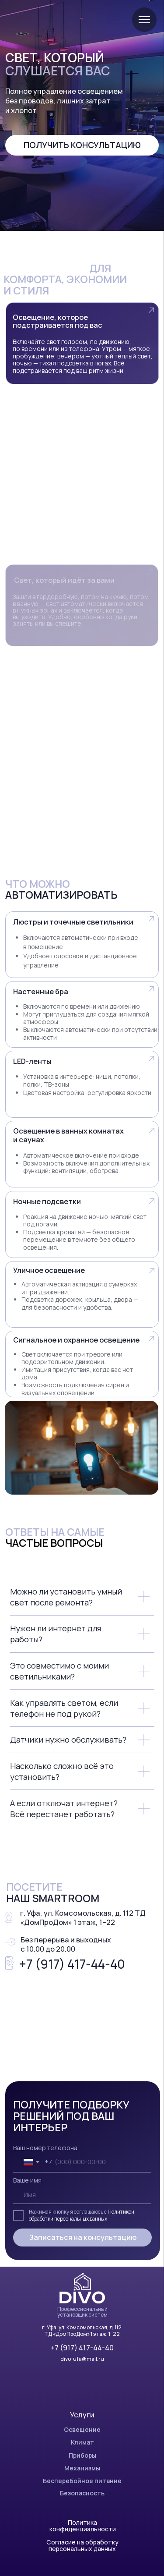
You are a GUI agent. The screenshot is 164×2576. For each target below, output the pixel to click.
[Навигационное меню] (144, 19)
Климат (82, 2442)
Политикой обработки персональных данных (81, 2215)
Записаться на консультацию (82, 2237)
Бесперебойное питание (82, 2481)
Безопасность (82, 2493)
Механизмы (82, 2468)
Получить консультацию (82, 145)
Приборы (82, 2455)
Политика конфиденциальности (82, 2525)
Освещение (82, 2429)
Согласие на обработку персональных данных (82, 2545)
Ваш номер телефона (45, 2148)
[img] (82, 2288)
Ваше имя (27, 2180)
